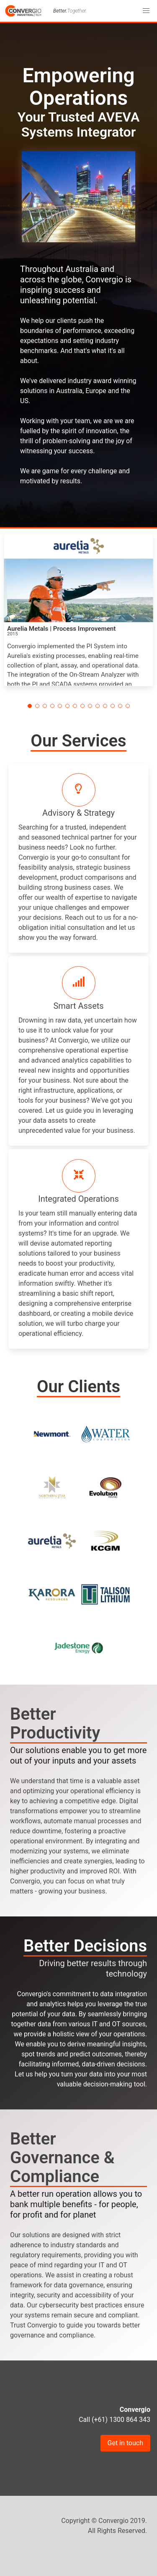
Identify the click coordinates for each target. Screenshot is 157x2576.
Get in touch (126, 2443)
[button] (146, 11)
